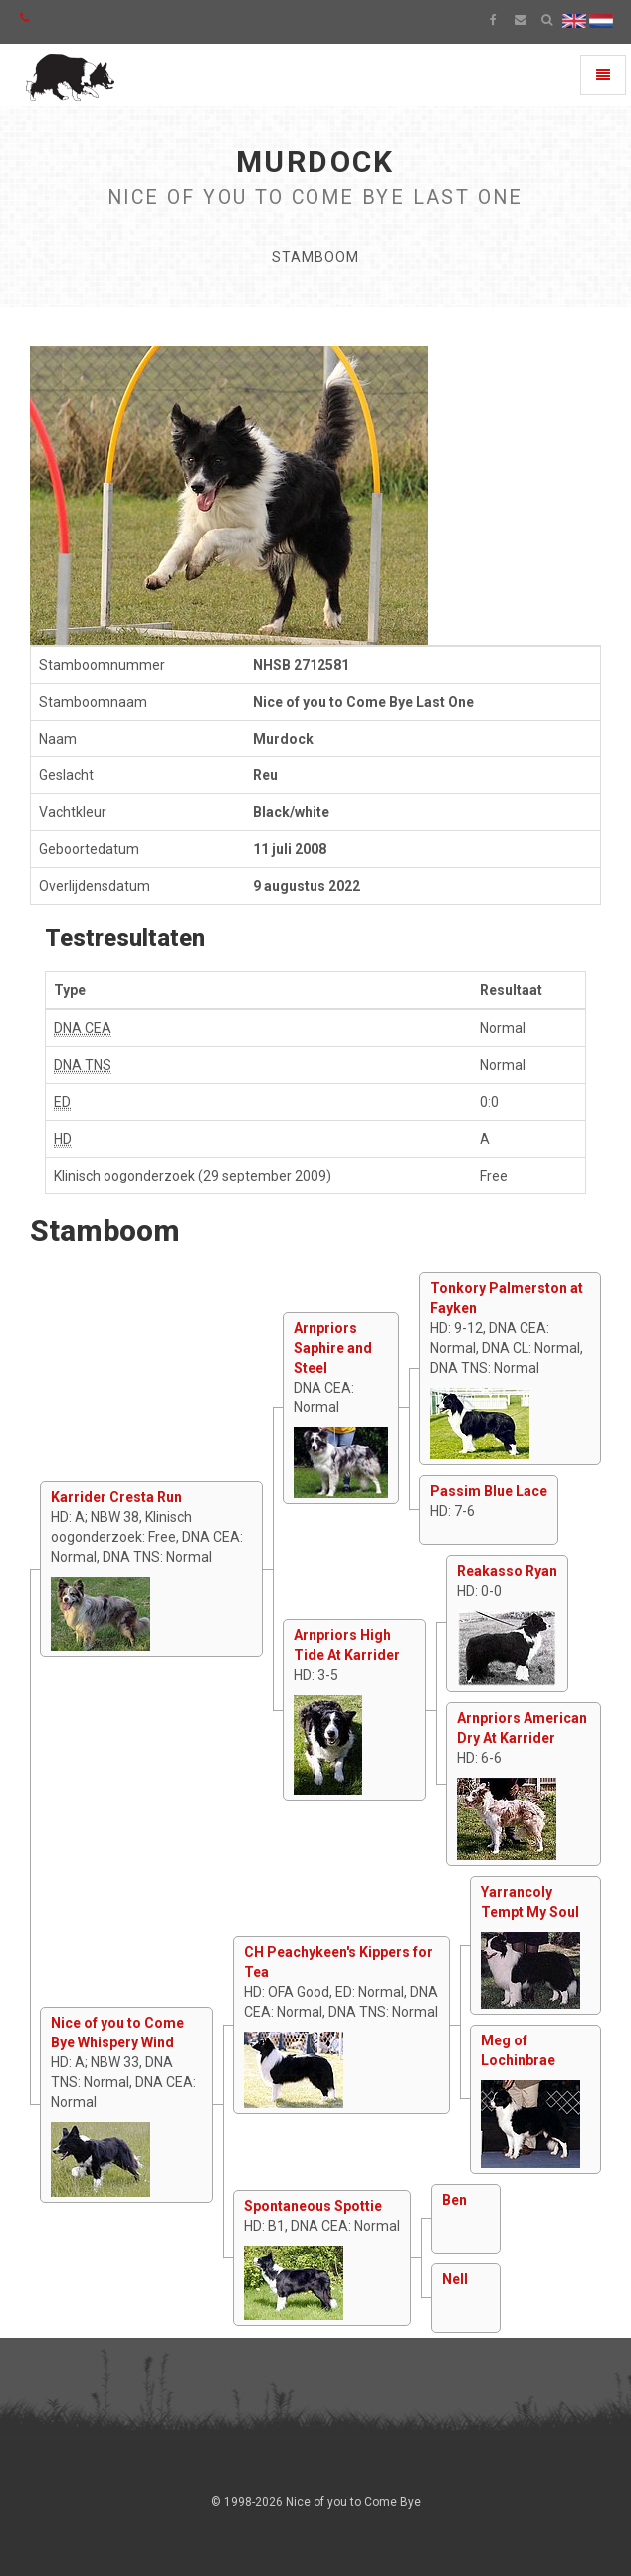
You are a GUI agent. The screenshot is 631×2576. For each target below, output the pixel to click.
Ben (454, 2200)
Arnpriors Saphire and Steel (333, 1348)
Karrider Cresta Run (116, 1497)
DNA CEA (82, 1028)
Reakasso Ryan (507, 1571)
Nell (455, 2279)
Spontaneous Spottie (313, 2206)
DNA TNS (82, 1065)
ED (62, 1102)
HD (63, 1139)
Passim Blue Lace (488, 1491)
